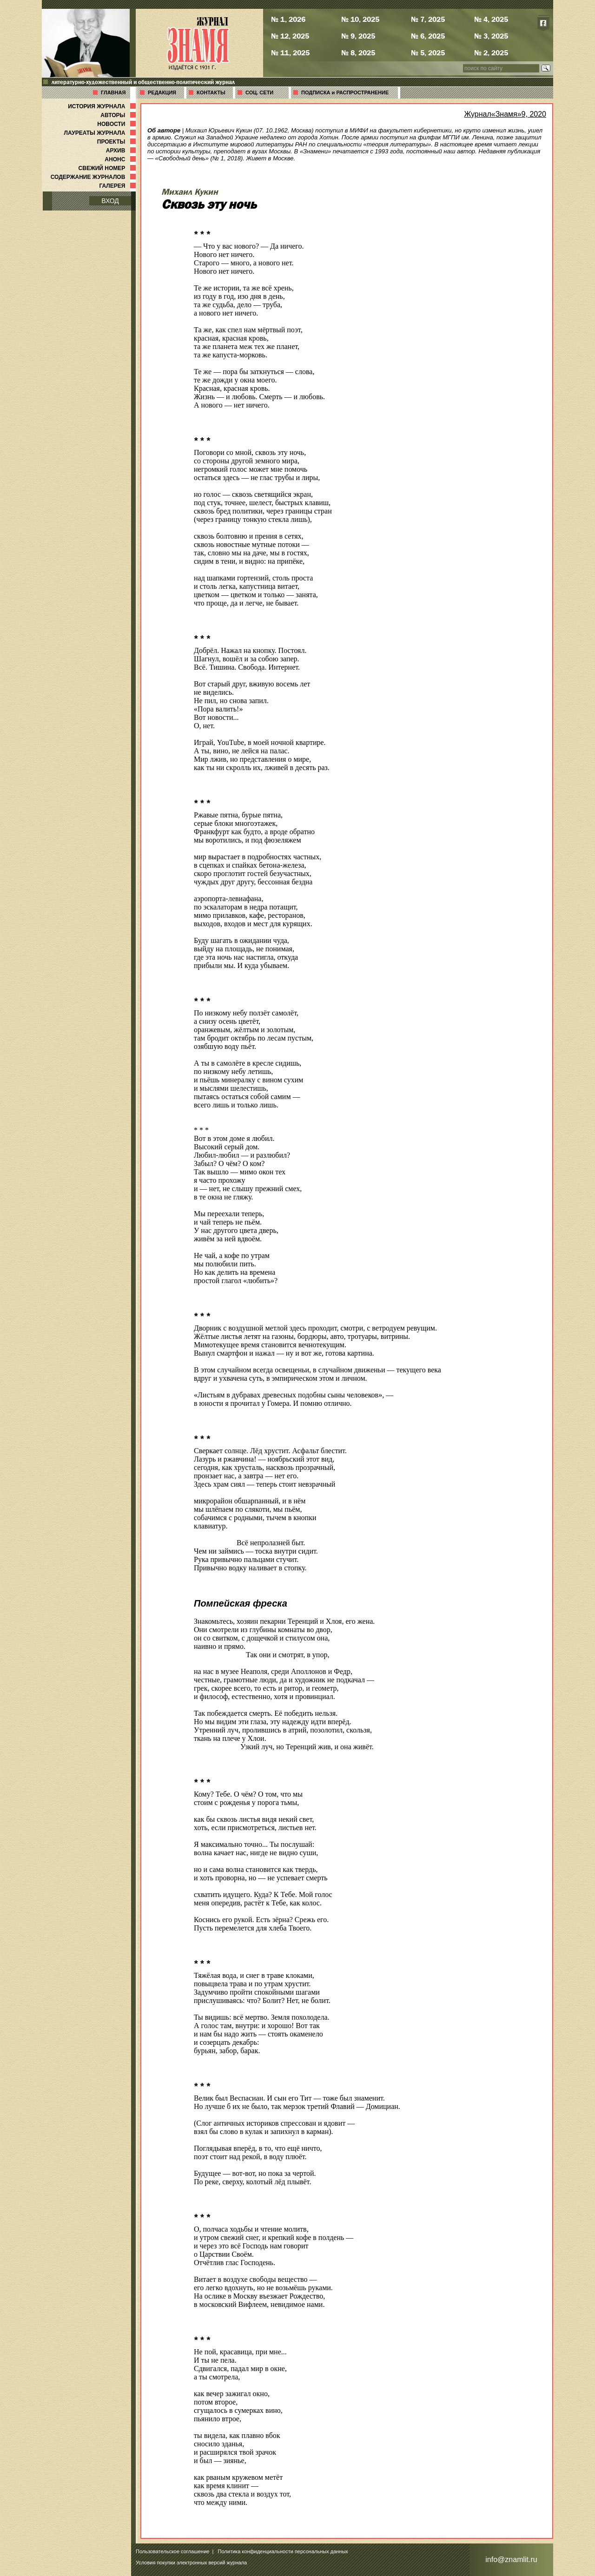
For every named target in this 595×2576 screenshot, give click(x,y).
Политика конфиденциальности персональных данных (283, 2551)
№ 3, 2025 (491, 36)
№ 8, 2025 (358, 52)
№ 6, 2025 (428, 36)
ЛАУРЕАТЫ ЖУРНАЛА (101, 133)
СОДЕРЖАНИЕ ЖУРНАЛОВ (94, 177)
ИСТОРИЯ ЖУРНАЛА (103, 106)
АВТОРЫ (119, 115)
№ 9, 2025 (358, 36)
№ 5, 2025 (428, 52)
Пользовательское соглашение (172, 2551)
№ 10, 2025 (360, 19)
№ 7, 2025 (428, 19)
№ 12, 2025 (290, 36)
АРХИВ (122, 150)
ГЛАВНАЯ (113, 92)
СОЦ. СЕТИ (259, 92)
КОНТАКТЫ (211, 92)
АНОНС (121, 159)
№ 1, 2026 (288, 19)
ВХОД (110, 200)
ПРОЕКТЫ (117, 141)
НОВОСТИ (117, 124)
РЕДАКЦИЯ (162, 92)
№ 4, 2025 (491, 19)
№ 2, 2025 (491, 52)
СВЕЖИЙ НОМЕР (108, 168)
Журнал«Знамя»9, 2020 (505, 114)
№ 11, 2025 (290, 52)
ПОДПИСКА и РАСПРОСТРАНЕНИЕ (345, 92)
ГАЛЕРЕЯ (118, 186)
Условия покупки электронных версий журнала (191, 2562)
